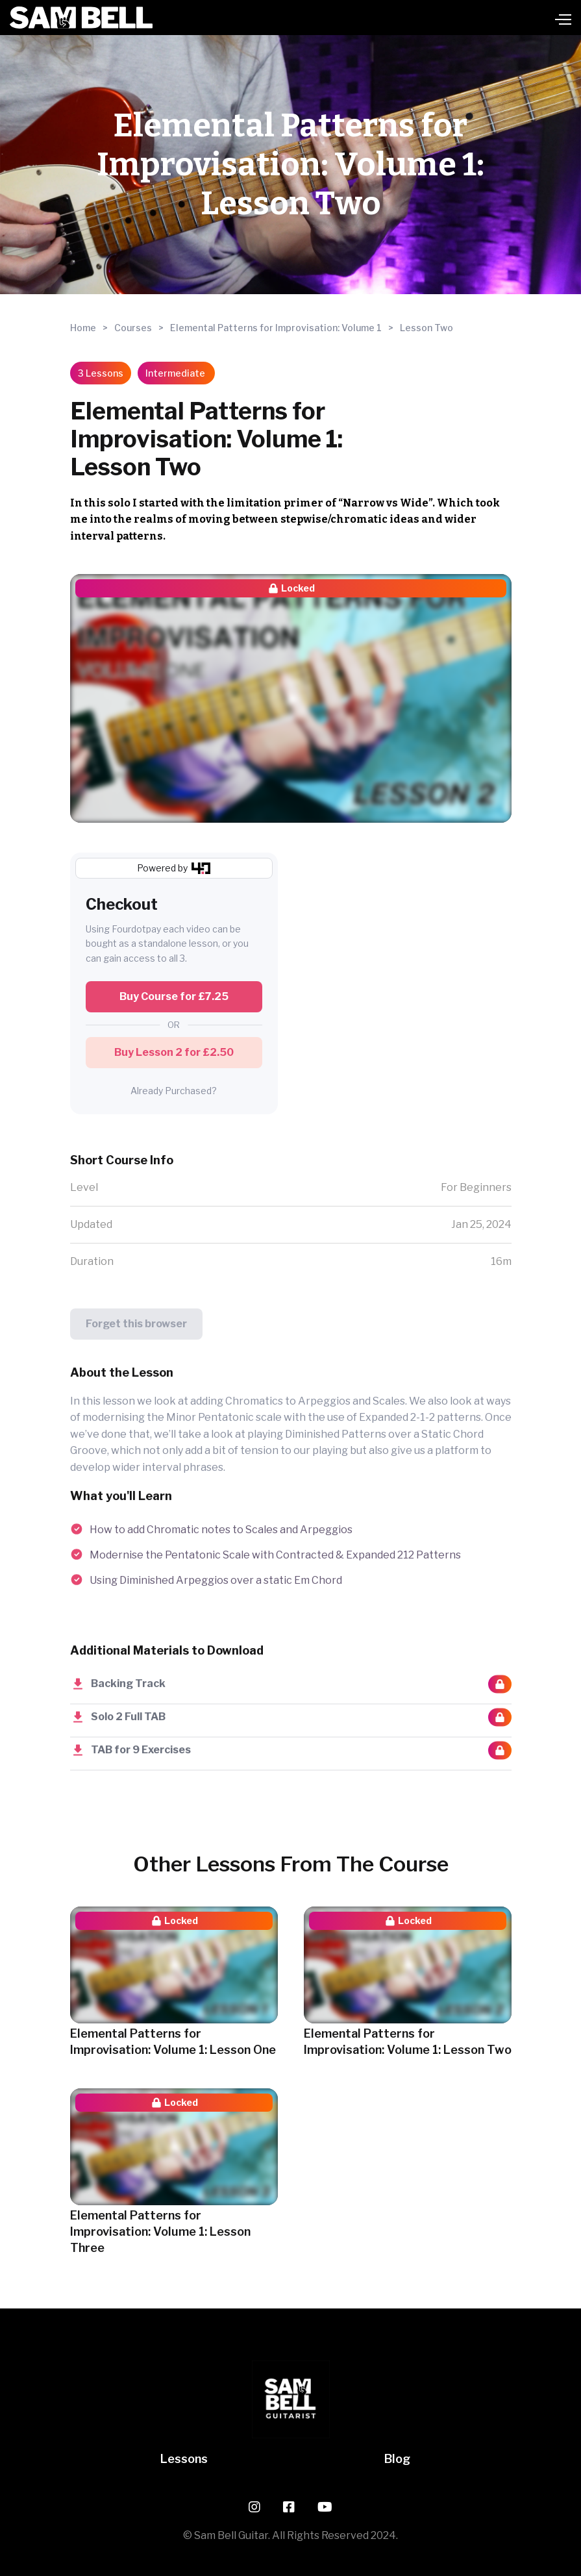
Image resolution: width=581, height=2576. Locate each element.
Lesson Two (426, 327)
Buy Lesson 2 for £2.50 (174, 1052)
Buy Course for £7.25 (174, 996)
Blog (397, 2459)
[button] (362, 17)
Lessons (184, 2459)
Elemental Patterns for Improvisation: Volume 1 (276, 327)
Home (83, 327)
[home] (81, 17)
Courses (133, 327)
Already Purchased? (173, 1090)
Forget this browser (136, 1324)
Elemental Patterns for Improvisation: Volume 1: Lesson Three (160, 2231)
